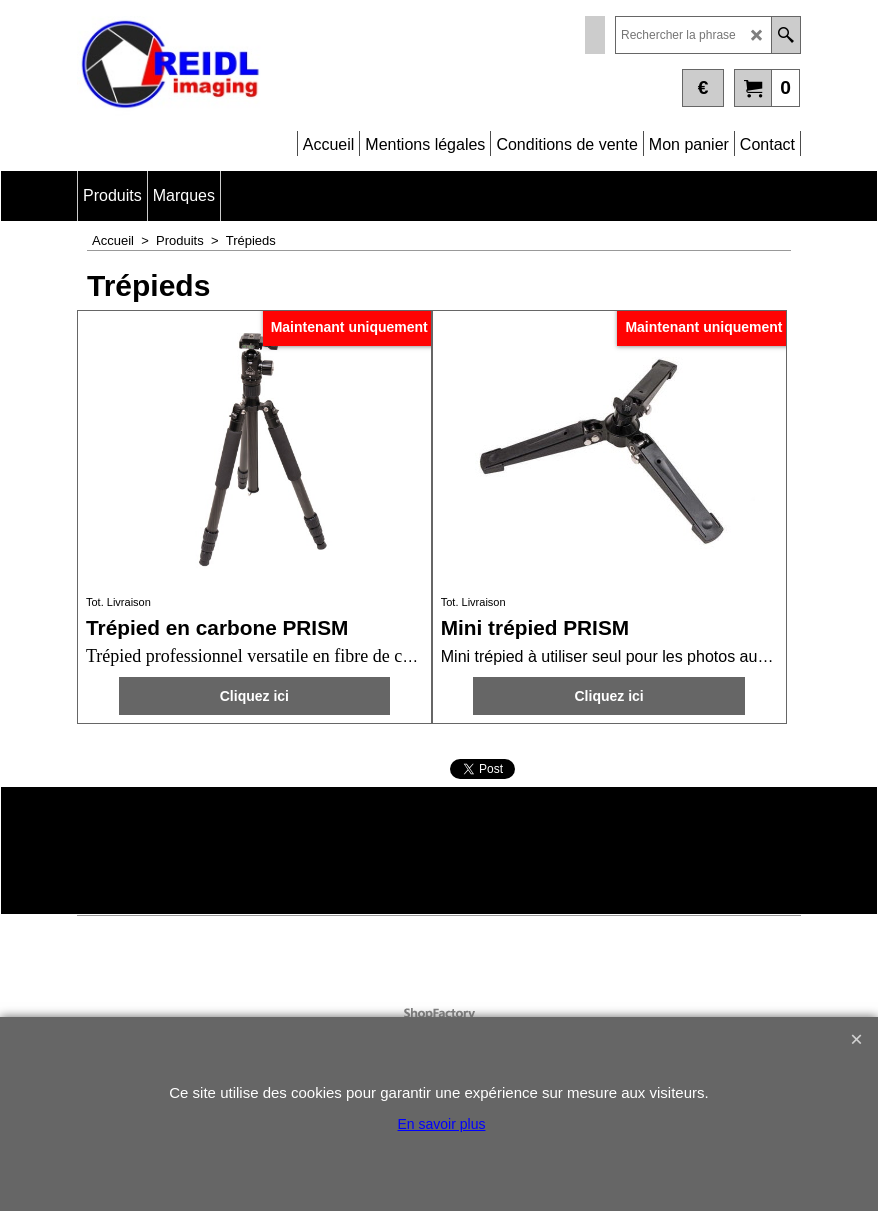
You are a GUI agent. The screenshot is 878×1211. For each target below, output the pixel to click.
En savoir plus (442, 1124)
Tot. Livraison (118, 602)
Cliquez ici (254, 696)
